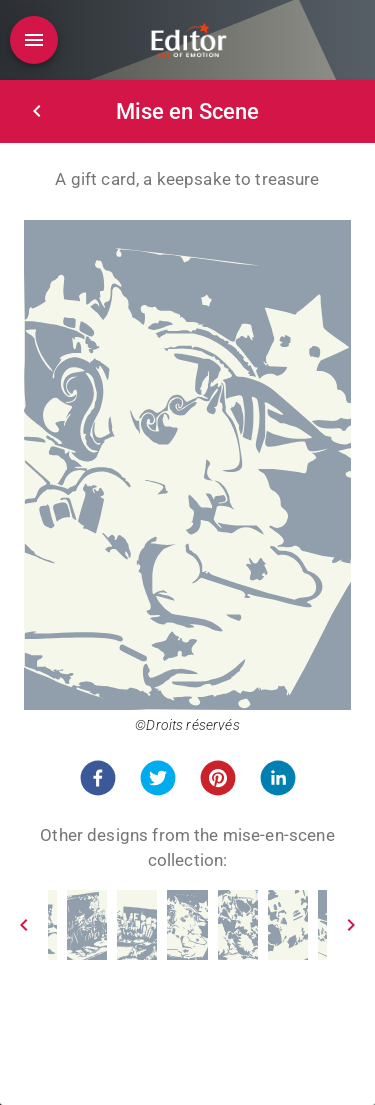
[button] (98, 778)
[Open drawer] (34, 40)
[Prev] (24, 925)
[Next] (351, 925)
